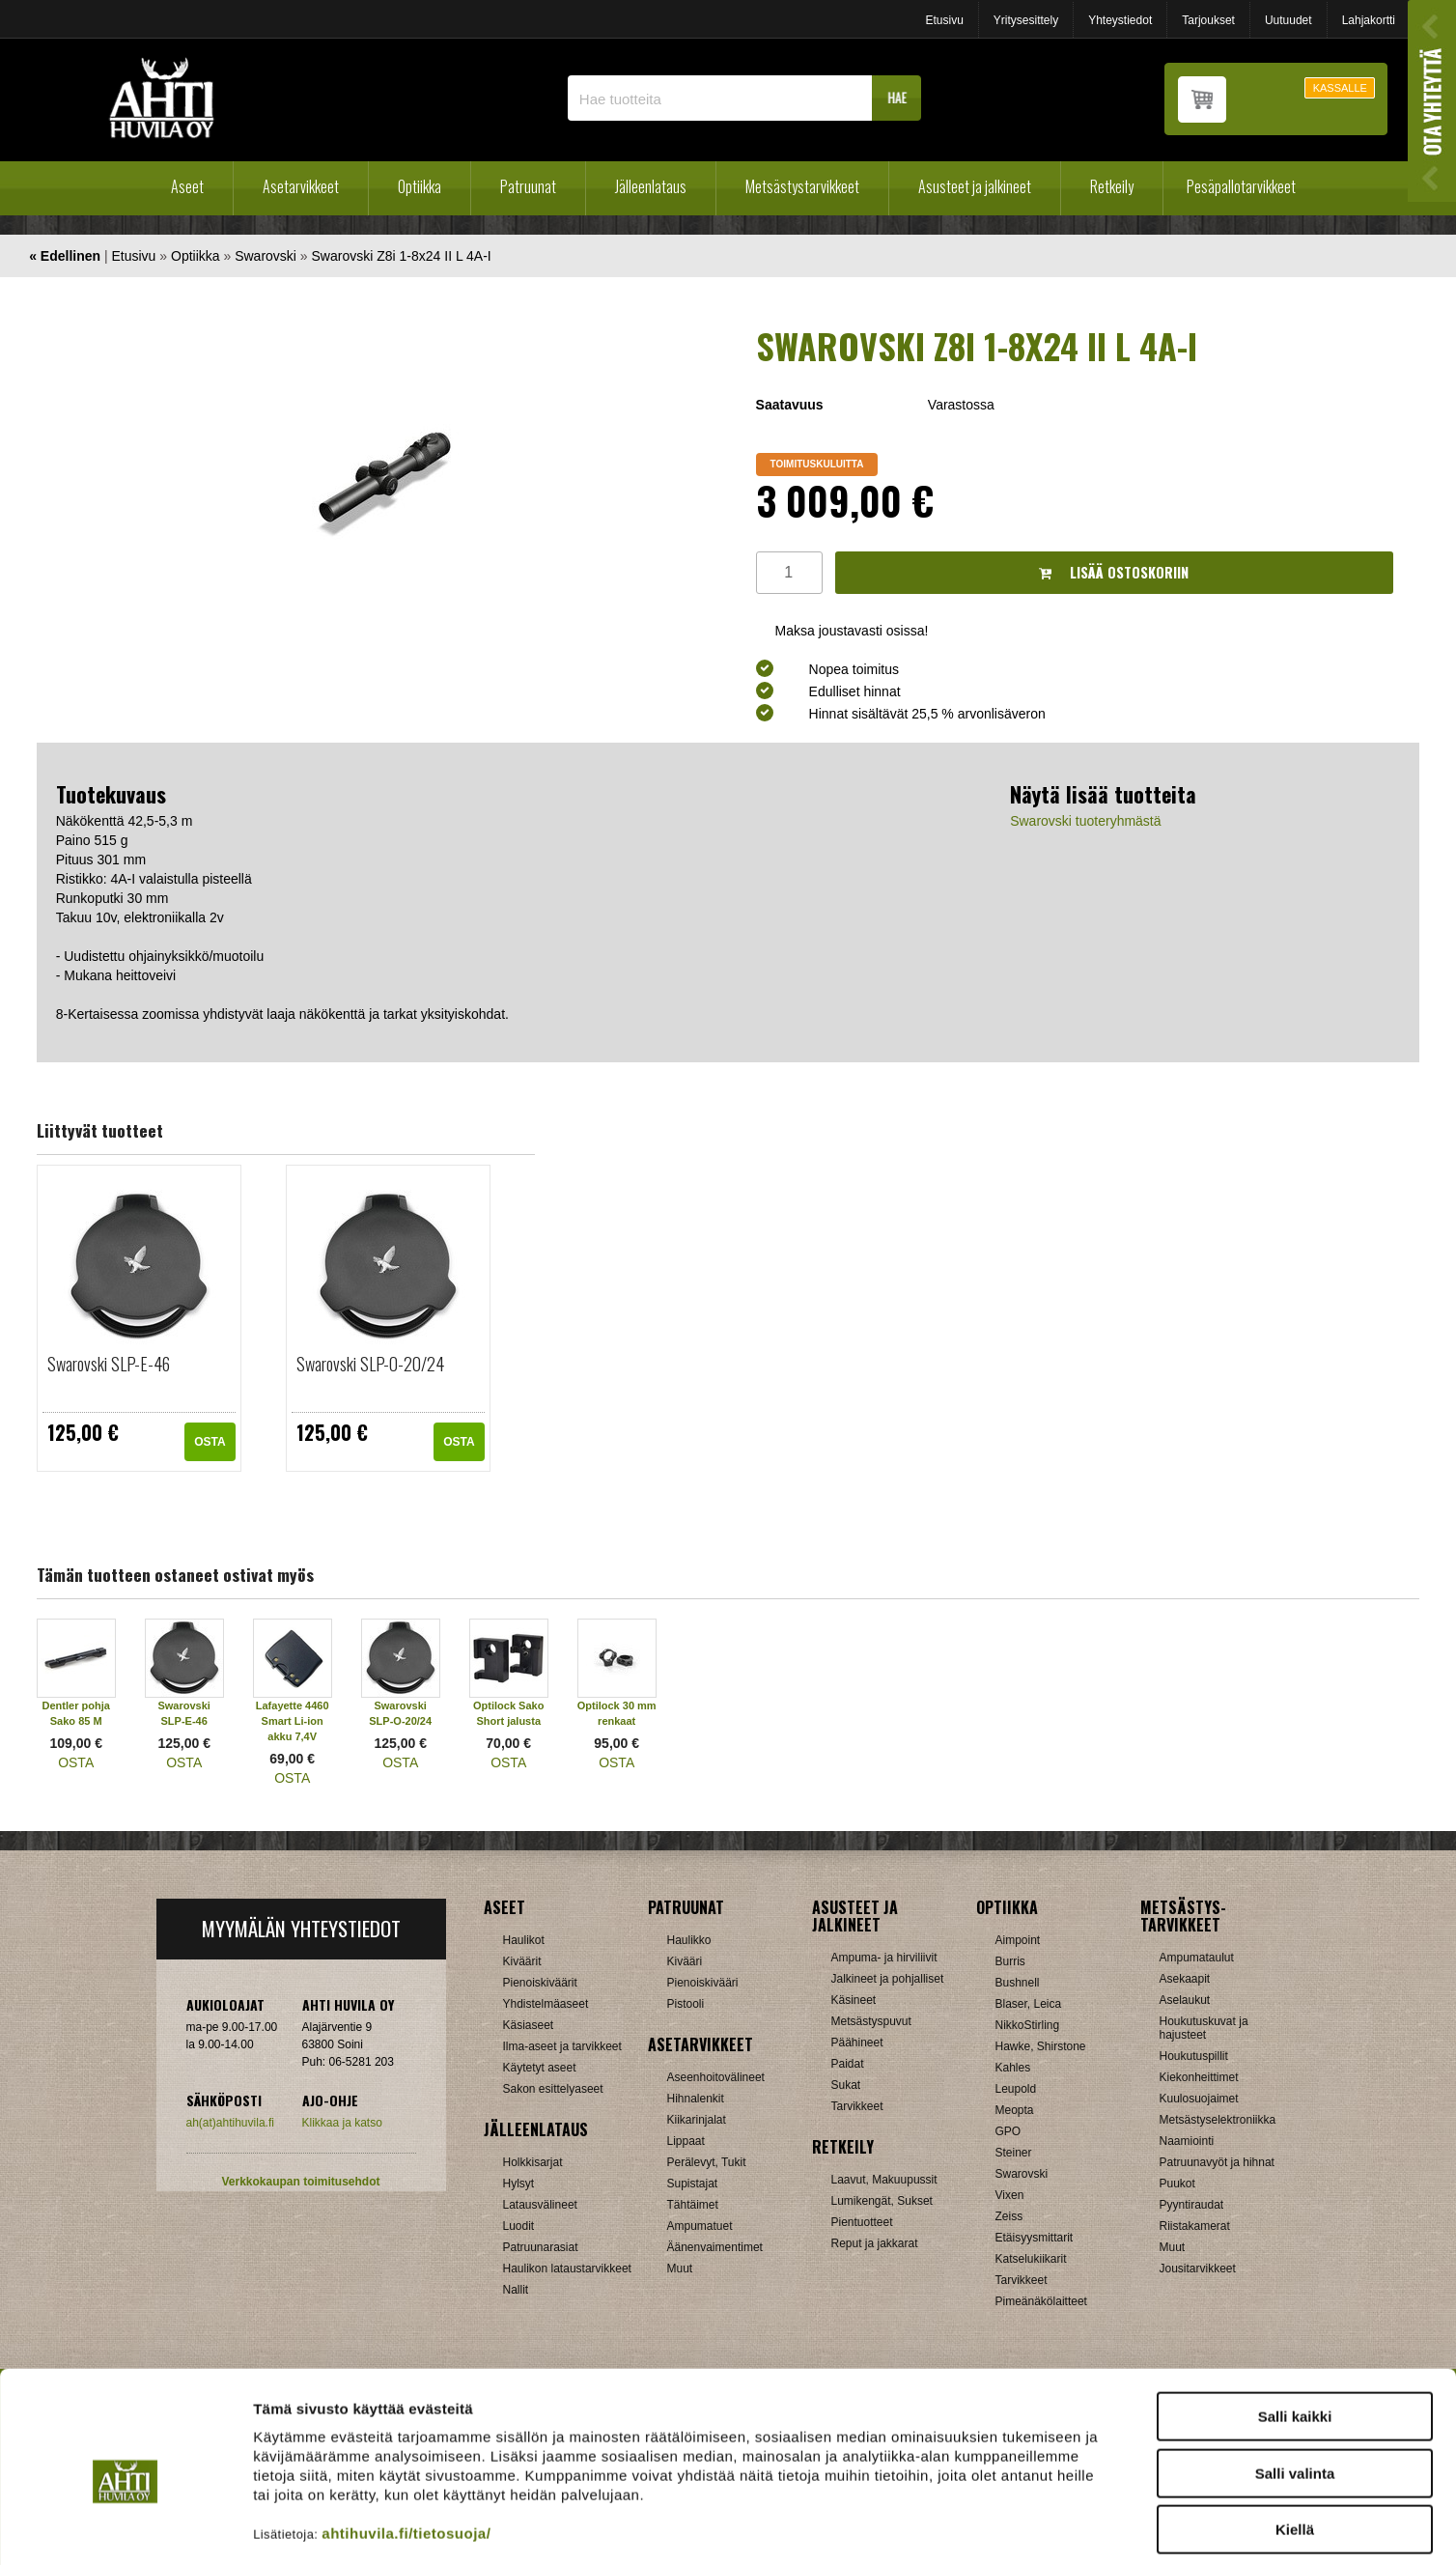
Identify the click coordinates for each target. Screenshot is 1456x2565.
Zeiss (1009, 2216)
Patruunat (528, 186)
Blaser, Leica (1028, 2004)
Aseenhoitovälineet (716, 2077)
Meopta (1014, 2110)
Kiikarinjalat (696, 2120)
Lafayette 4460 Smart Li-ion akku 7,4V (292, 1721)
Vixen (1009, 2195)
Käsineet (854, 2000)
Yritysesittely (1026, 20)
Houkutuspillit (1194, 2056)
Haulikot (524, 1940)
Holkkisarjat (533, 2162)
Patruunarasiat (540, 2247)
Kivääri (685, 1961)
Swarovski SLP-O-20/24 (370, 1363)
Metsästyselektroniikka (1218, 2120)
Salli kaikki (1295, 2329)
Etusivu (944, 20)
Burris (1010, 1961)
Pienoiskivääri (703, 1982)
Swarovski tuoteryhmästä (1085, 821)
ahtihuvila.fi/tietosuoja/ (406, 2446)
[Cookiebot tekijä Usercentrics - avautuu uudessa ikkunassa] (125, 2527)
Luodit (519, 2226)
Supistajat (692, 2183)
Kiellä (1294, 2442)
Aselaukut (1185, 2000)
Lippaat (686, 2141)
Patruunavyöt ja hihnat (1217, 2162)
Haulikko (689, 1940)
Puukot (1177, 2183)
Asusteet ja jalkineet (974, 186)
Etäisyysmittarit (1034, 2237)
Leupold (1016, 2089)
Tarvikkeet (857, 2106)
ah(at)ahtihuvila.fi (230, 2122)
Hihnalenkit (695, 2098)
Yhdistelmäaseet (546, 2004)
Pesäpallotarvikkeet (1241, 186)
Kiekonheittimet (1199, 2077)
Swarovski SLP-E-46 (108, 1363)
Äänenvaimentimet (715, 2247)
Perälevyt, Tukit (706, 2162)
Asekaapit (1185, 1979)
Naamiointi (1187, 2141)
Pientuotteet (862, 2222)
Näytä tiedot (1033, 2527)
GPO (1008, 2131)
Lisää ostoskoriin (1114, 572)
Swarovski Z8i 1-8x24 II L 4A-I (401, 256)
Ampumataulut (1197, 1957)
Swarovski (265, 256)
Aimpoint (1018, 1940)
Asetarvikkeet (301, 186)
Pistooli (686, 2004)
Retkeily (1112, 186)
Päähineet (857, 2042)
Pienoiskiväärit (540, 1982)
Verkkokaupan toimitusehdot (300, 2181)
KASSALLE (1340, 88)
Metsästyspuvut (871, 2021)
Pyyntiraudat (1192, 2205)
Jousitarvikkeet (1198, 2268)
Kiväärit (522, 1961)
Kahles (1013, 2067)
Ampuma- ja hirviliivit (884, 1957)
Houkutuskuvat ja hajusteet (1204, 2028)
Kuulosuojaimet (1199, 2098)
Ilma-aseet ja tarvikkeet (562, 2046)
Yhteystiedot (1120, 20)
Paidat (847, 2064)
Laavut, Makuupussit (884, 2179)
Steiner (1013, 2152)
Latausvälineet (540, 2205)
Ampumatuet (700, 2226)
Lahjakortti (1368, 20)
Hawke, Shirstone (1040, 2046)
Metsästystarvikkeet (802, 186)
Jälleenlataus (650, 186)
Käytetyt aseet (539, 2067)
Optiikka (419, 186)
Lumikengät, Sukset (882, 2201)
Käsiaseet (528, 2025)
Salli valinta (1295, 2386)
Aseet (187, 186)
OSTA (209, 1442)
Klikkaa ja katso (342, 2122)
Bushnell (1017, 1982)
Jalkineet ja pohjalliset (887, 1979)
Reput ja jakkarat (874, 2243)
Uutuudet (1288, 20)
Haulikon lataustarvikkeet (567, 2268)
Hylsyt (519, 2183)
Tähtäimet (692, 2205)
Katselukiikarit (1031, 2259)
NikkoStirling (1027, 2025)
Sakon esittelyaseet (553, 2089)
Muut (680, 2268)
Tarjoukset (1208, 20)
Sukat (846, 2085)
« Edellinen (64, 256)
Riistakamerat (1195, 2226)
